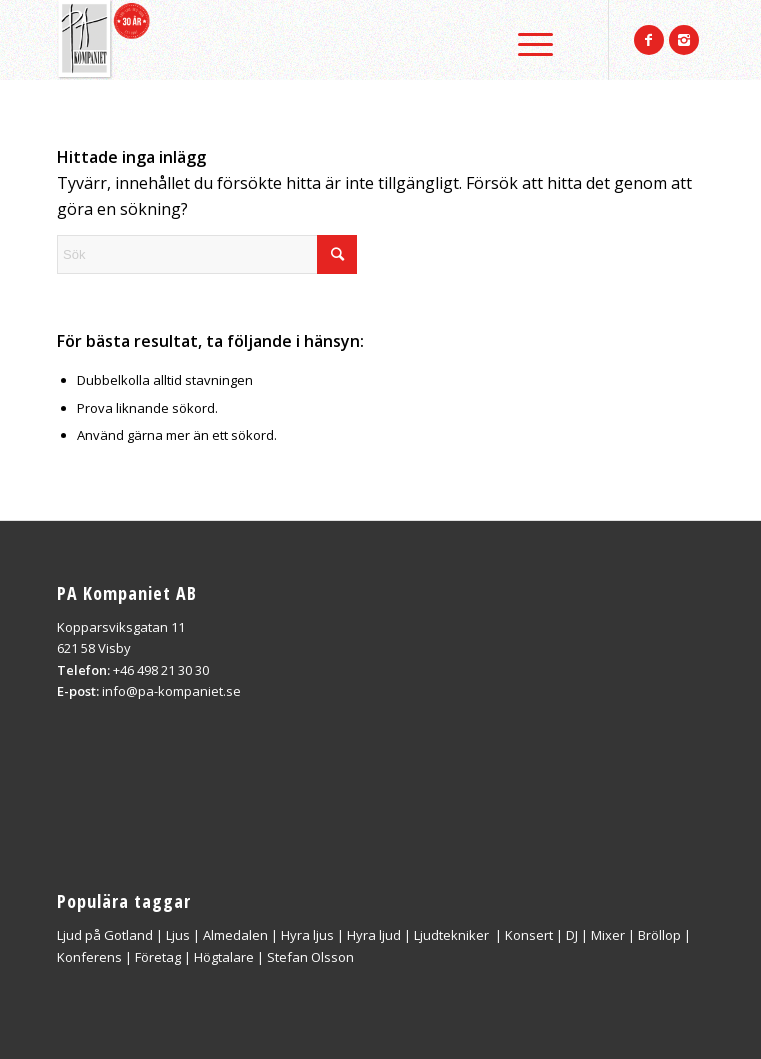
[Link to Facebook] (649, 40)
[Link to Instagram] (684, 40)
